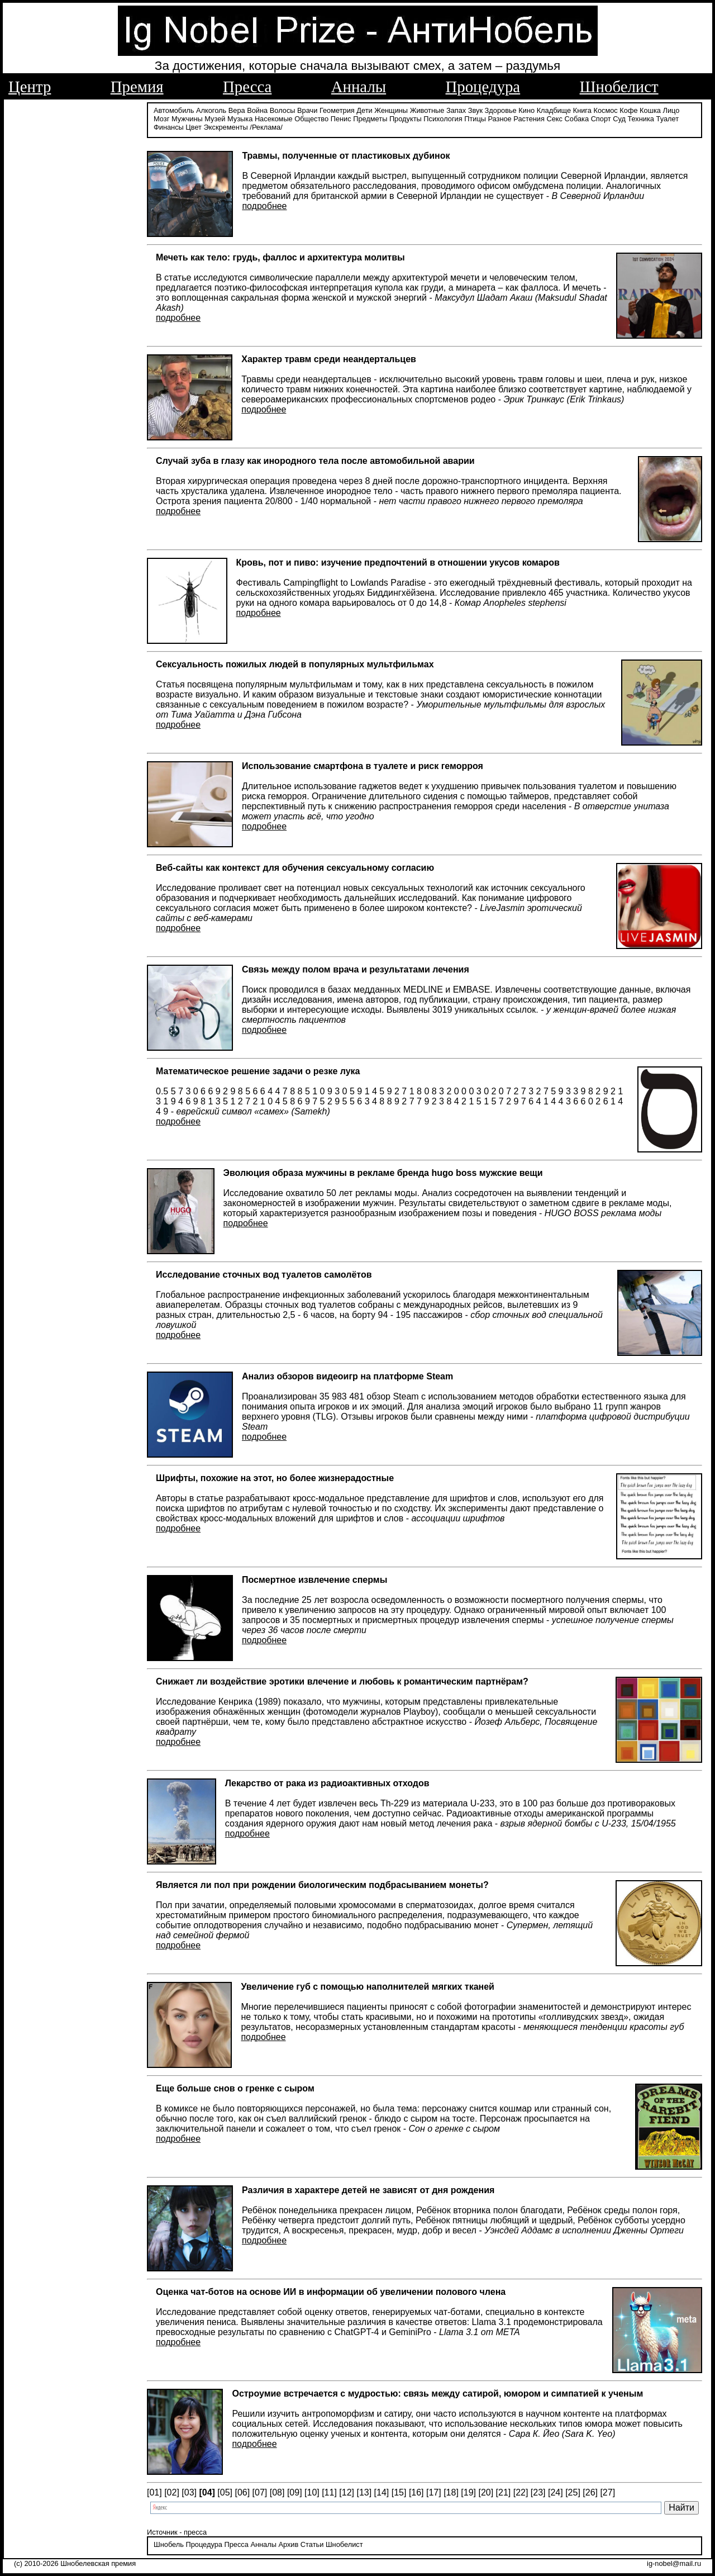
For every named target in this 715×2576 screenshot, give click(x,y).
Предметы (370, 119)
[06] (242, 2492)
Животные (427, 110)
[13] (363, 2492)
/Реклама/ (266, 127)
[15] (399, 2492)
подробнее (264, 206)
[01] (154, 2492)
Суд (619, 119)
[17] (433, 2492)
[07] (260, 2492)
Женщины (391, 110)
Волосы (282, 110)
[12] (346, 2492)
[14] (381, 2492)
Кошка (650, 110)
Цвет (193, 127)
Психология (442, 119)
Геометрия (337, 110)
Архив (288, 2544)
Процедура (483, 87)
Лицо (671, 110)
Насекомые (274, 119)
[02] (171, 2492)
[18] (451, 2492)
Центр (29, 87)
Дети (364, 110)
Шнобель (169, 2544)
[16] (416, 2492)
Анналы (358, 87)
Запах (456, 110)
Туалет (667, 119)
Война (257, 110)
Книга (582, 110)
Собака (577, 119)
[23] (538, 2492)
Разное (499, 119)
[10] (312, 2492)
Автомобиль (174, 110)
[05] (224, 2492)
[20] (485, 2492)
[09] (294, 2492)
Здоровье (501, 110)
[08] (277, 2492)
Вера (236, 110)
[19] (468, 2492)
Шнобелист (619, 87)
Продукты (405, 119)
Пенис (341, 119)
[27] (607, 2492)
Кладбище (554, 110)
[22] (520, 2492)
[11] (329, 2492)
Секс (554, 119)
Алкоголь (211, 110)
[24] (555, 2492)
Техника (640, 119)
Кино (526, 110)
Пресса (247, 87)
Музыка (239, 119)
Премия (137, 87)
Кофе (628, 110)
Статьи (312, 2544)
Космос (605, 110)
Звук (475, 110)
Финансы (169, 127)
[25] (572, 2492)
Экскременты (226, 127)
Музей (214, 119)
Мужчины (187, 119)
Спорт (601, 119)
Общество (311, 119)
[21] (503, 2492)
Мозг (161, 119)
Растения (529, 119)
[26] (590, 2492)
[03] (189, 2492)
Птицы (475, 119)
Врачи (307, 110)
